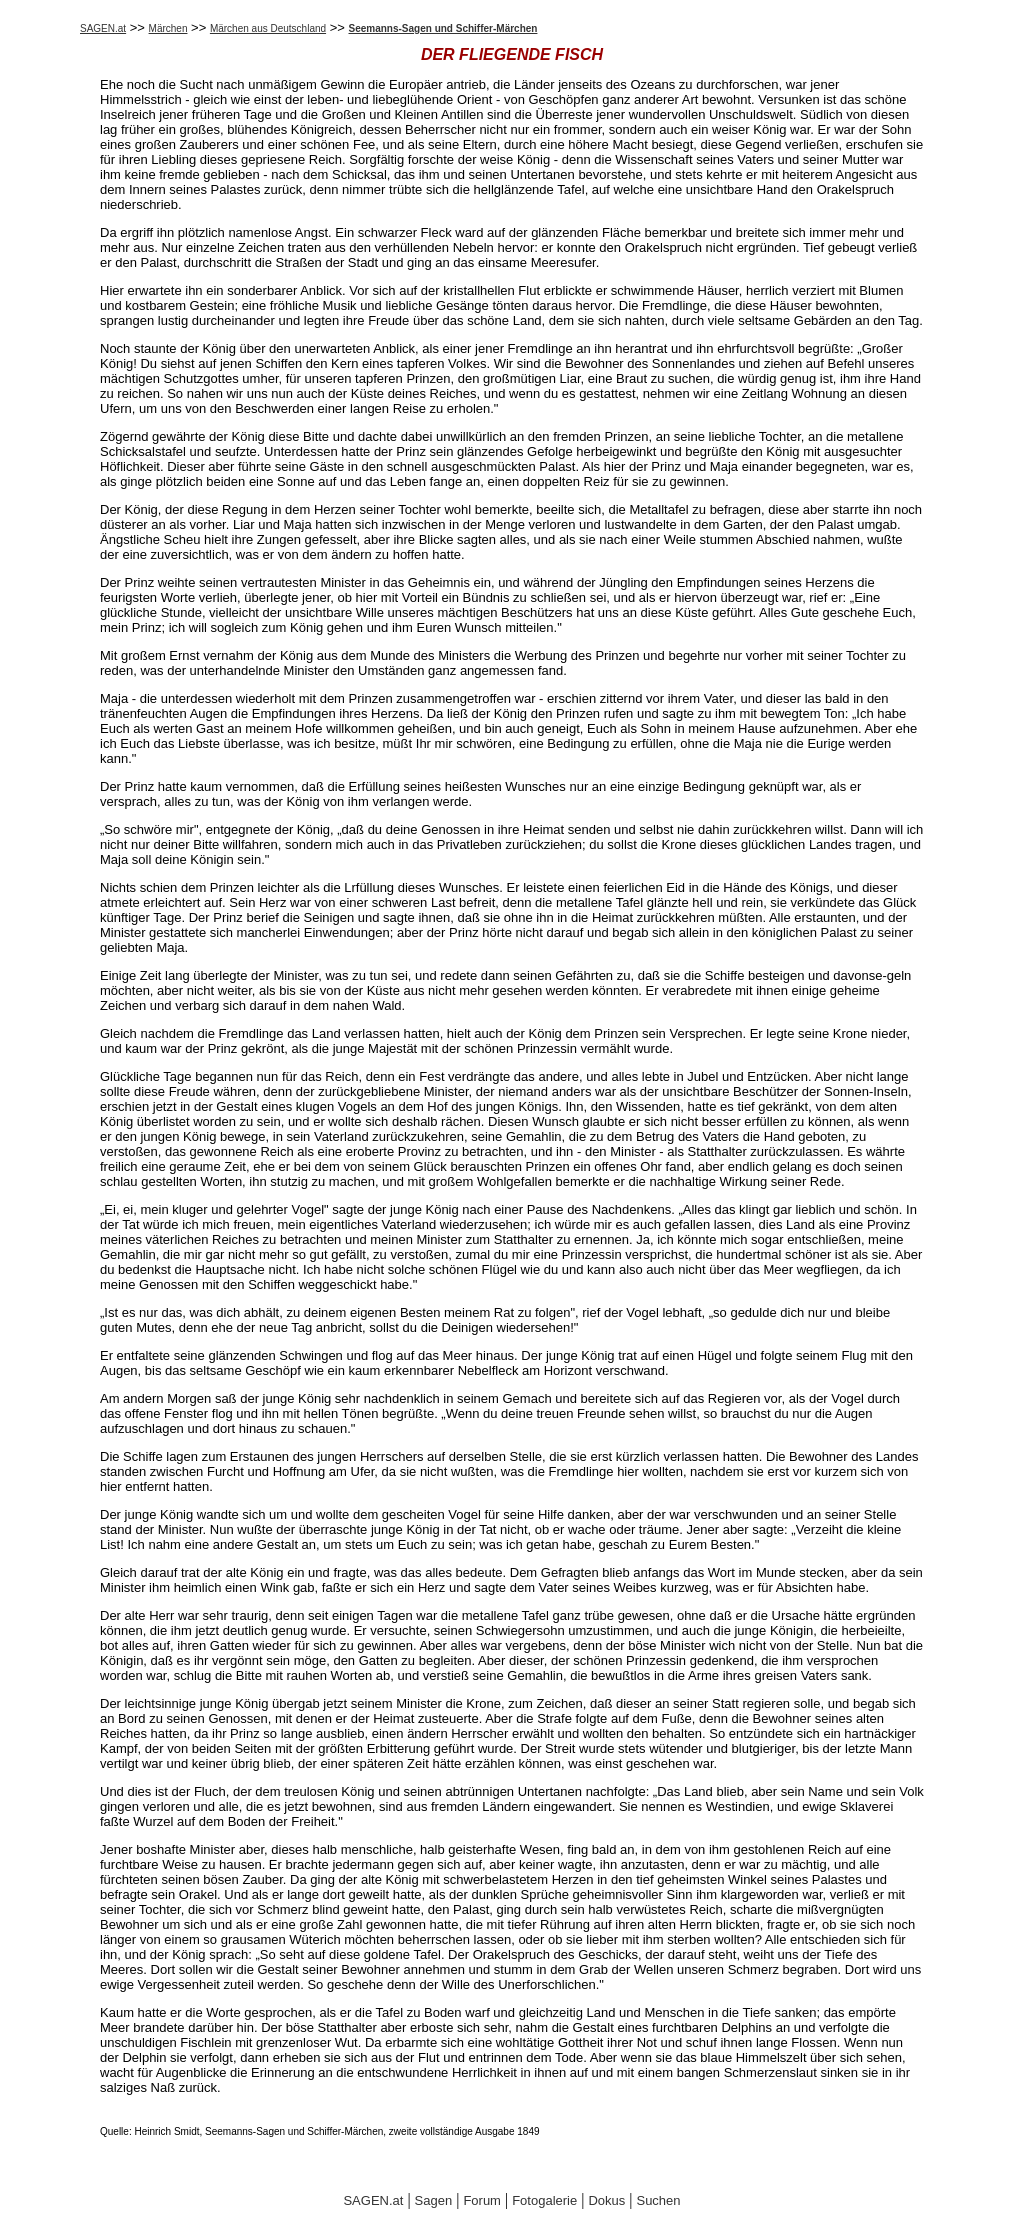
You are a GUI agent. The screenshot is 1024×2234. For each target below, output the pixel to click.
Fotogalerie (544, 2200)
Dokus (606, 2200)
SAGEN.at (103, 28)
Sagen (434, 2200)
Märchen (168, 28)
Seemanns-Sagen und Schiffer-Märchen (443, 28)
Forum (482, 2200)
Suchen (658, 2200)
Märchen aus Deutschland (268, 28)
